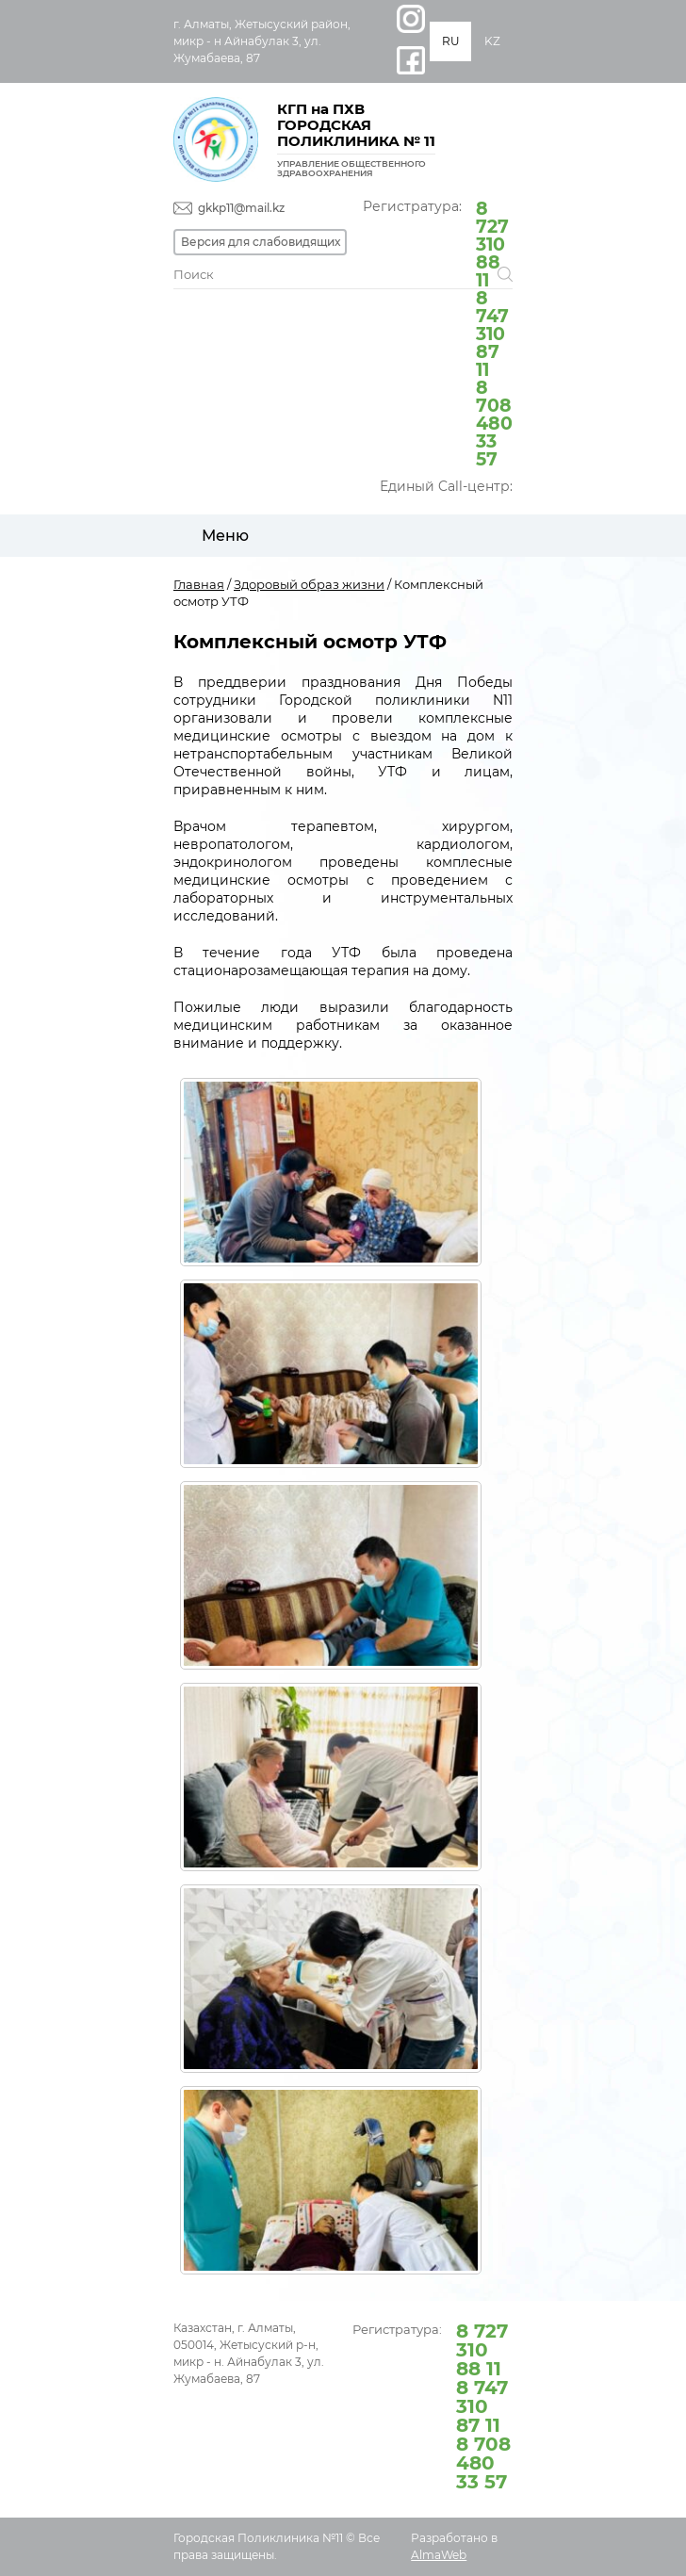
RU (451, 41)
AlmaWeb (438, 2555)
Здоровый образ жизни (309, 584)
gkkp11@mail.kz (241, 208)
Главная (198, 584)
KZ (492, 41)
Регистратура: (438, 332)
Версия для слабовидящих (260, 242)
